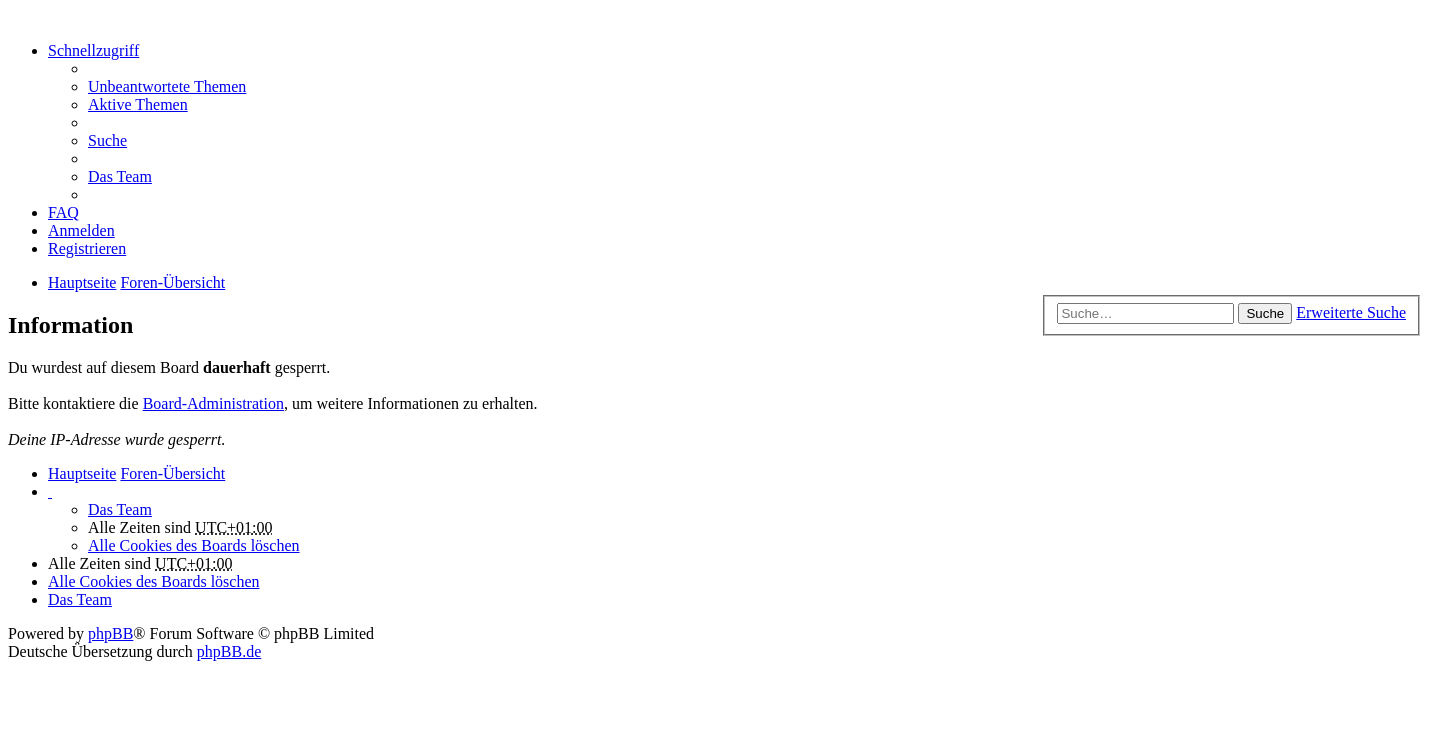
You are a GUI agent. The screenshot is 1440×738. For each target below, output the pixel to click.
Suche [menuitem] (107, 140)
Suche (1265, 313)
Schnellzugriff (93, 50)
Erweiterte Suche (1351, 312)
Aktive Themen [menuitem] (138, 104)
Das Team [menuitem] (120, 176)
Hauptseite (82, 473)
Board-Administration (213, 403)
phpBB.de (229, 651)
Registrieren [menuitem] (87, 248)
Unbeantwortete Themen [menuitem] (167, 86)
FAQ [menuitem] (63, 212)
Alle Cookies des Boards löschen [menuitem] (194, 545)
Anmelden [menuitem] (81, 230)
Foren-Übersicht (172, 473)
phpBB (110, 633)
